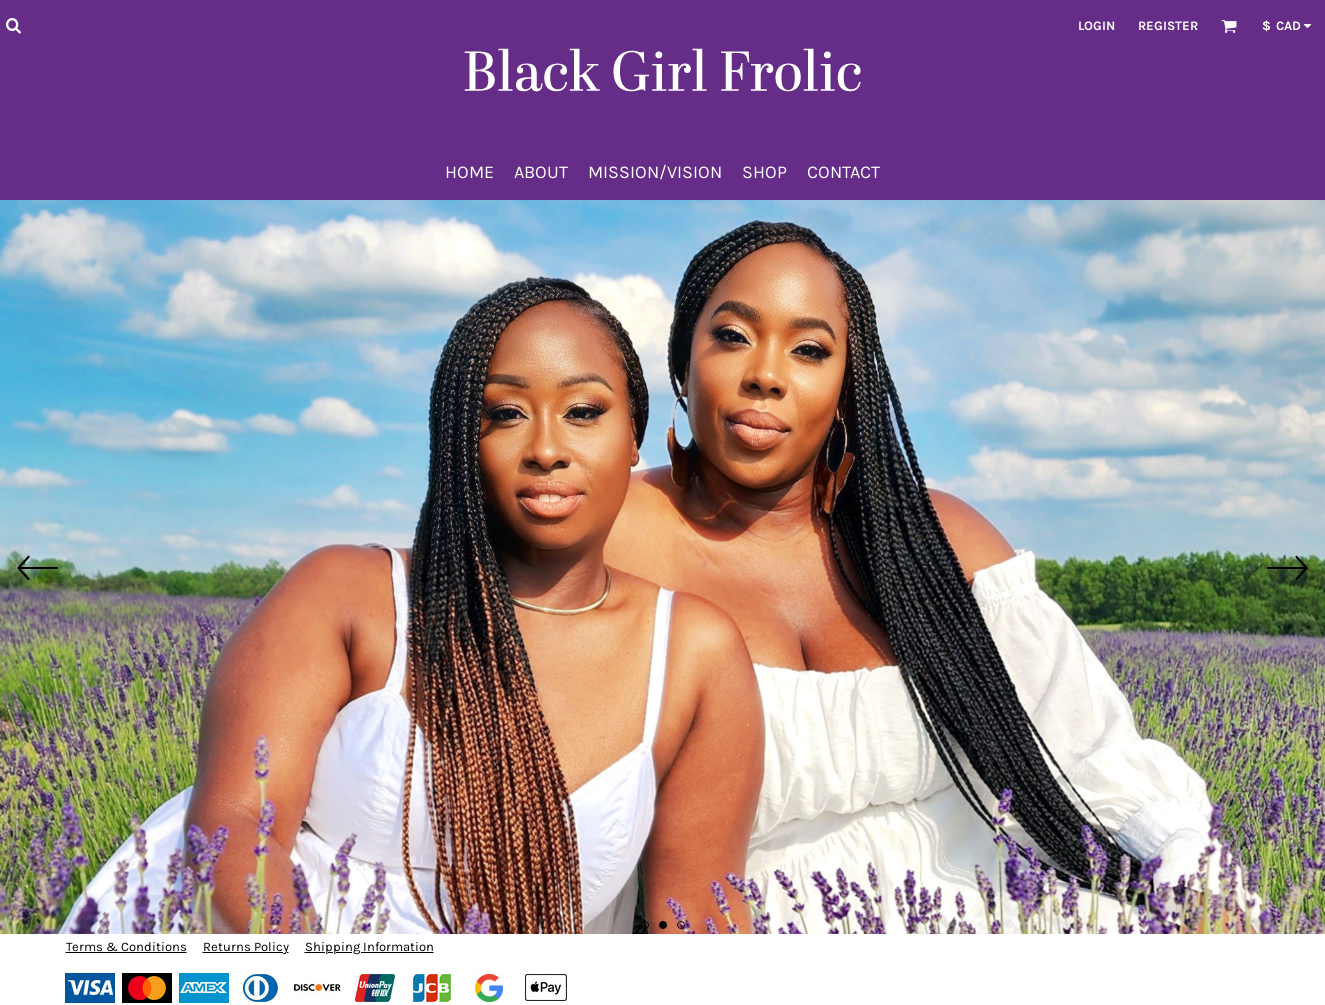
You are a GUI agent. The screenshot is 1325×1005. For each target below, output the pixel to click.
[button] (13, 25)
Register (1168, 25)
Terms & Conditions (126, 946)
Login (1096, 25)
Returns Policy (246, 946)
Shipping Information (369, 946)
